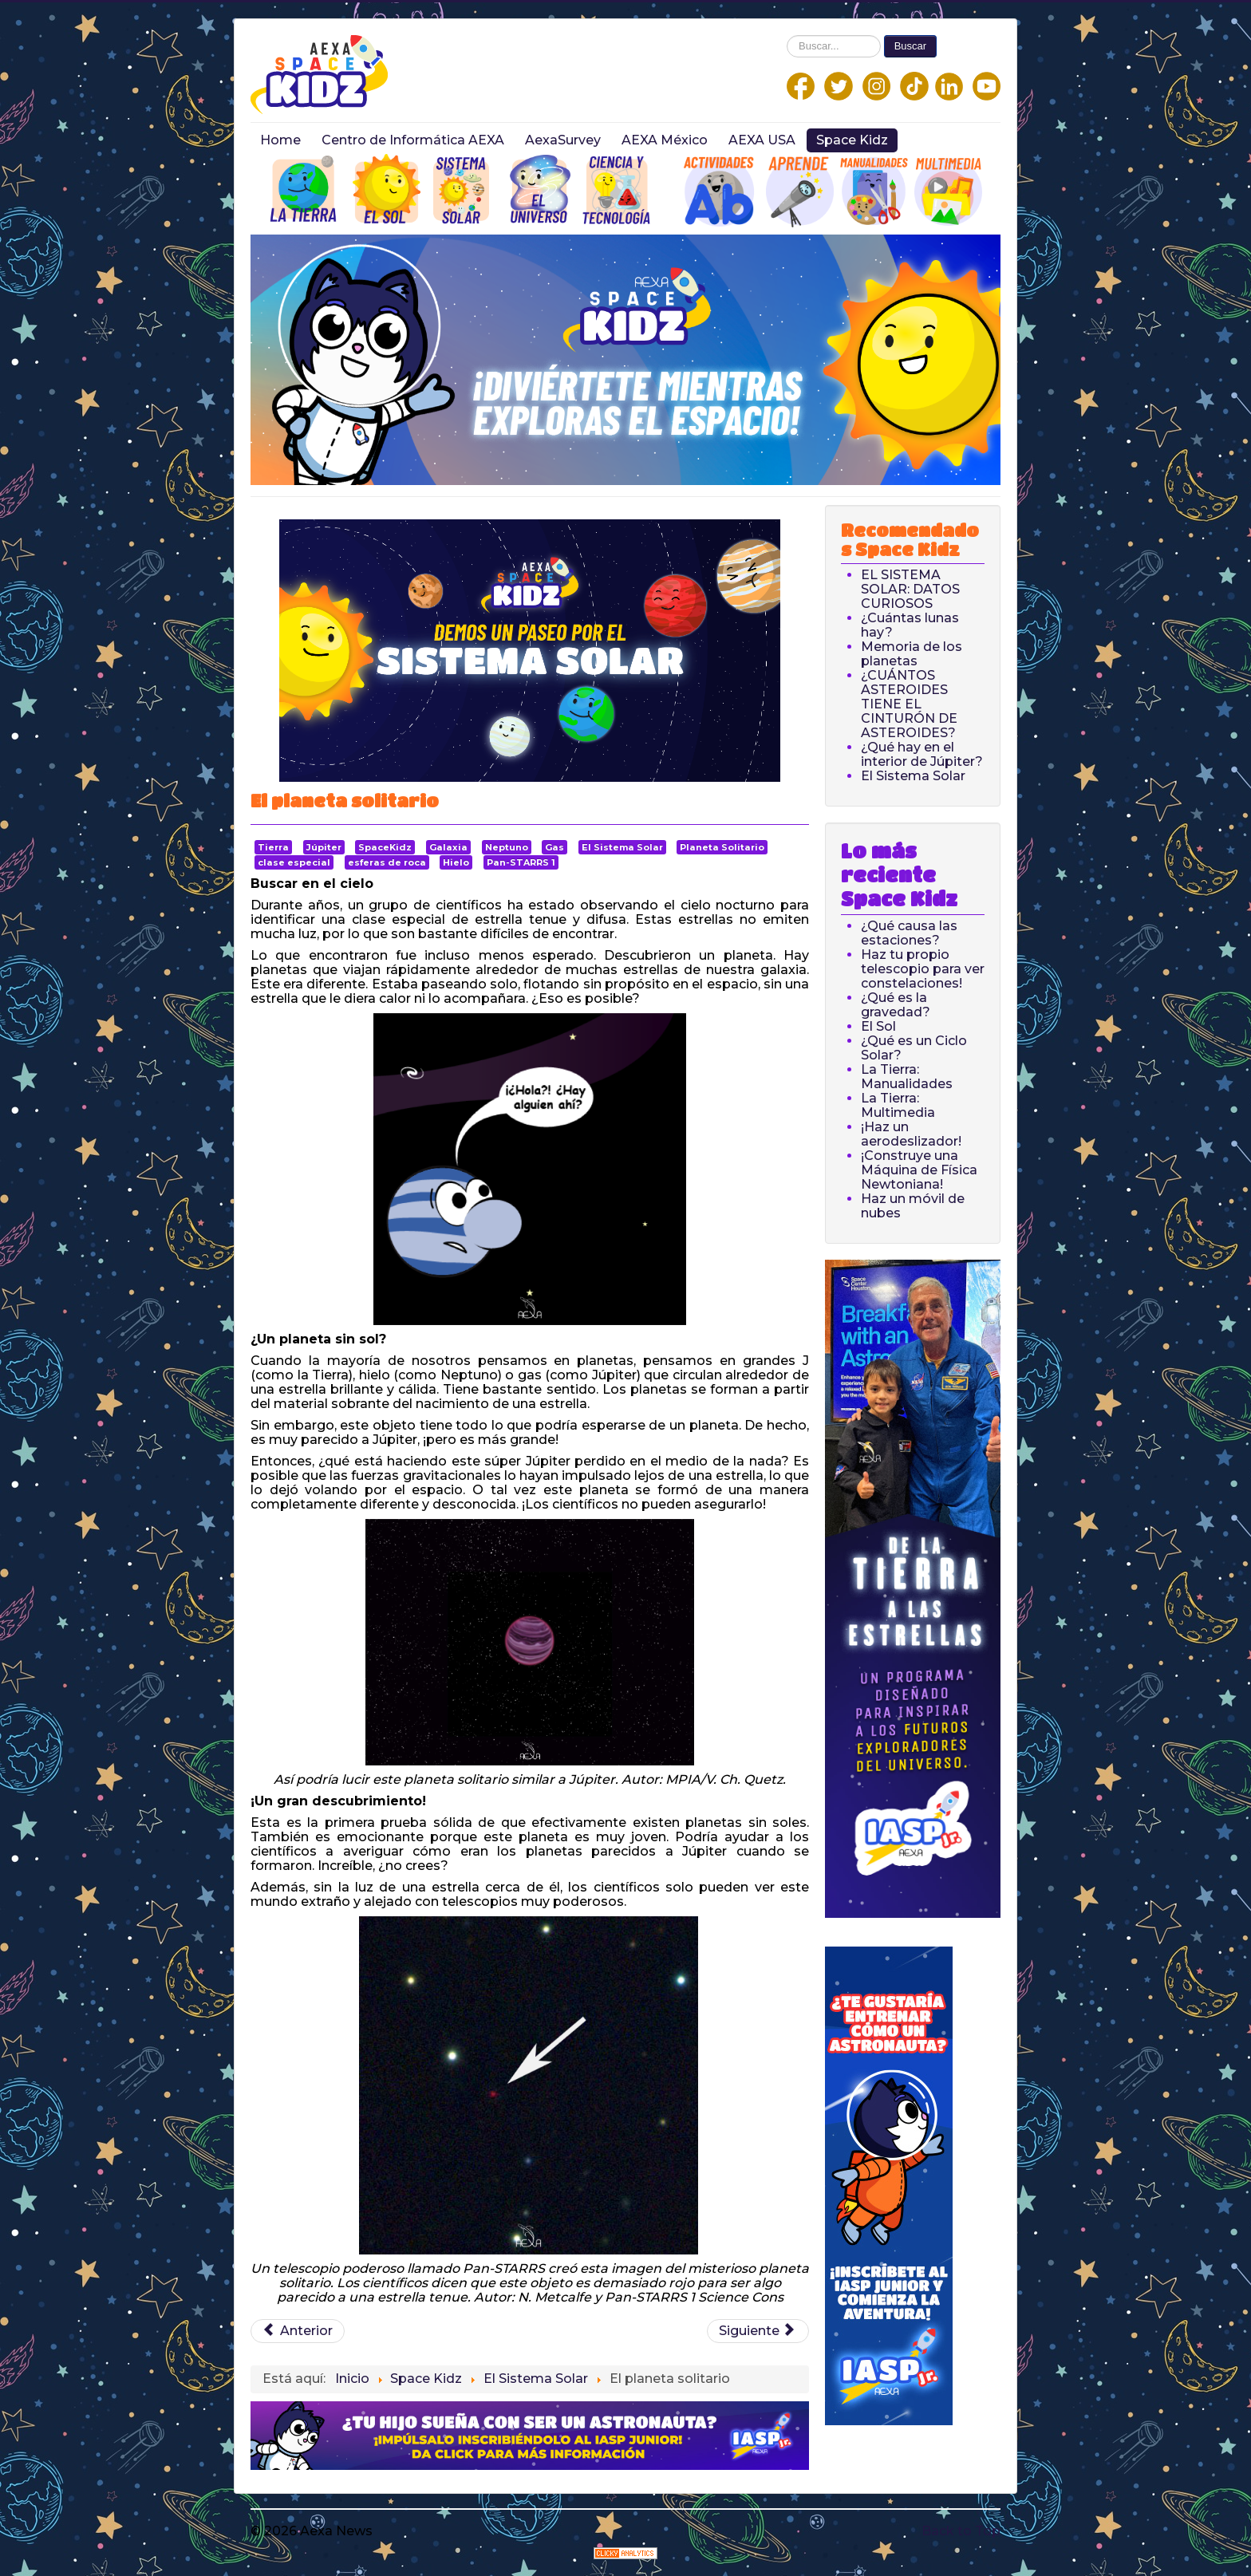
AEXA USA (761, 140)
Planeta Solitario (722, 847)
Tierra (273, 847)
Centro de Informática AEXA (413, 140)
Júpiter (323, 847)
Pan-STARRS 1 (521, 862)
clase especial (294, 862)
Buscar (910, 46)
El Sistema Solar (622, 847)
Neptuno (506, 847)
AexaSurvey (563, 140)
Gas (554, 847)
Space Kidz (852, 140)
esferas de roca (387, 862)
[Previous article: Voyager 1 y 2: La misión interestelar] (298, 2331)
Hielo (456, 862)
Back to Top (960, 2531)
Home (280, 140)
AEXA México (665, 140)
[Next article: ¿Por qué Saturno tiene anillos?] (758, 2331)
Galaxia (448, 847)
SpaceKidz (385, 847)
